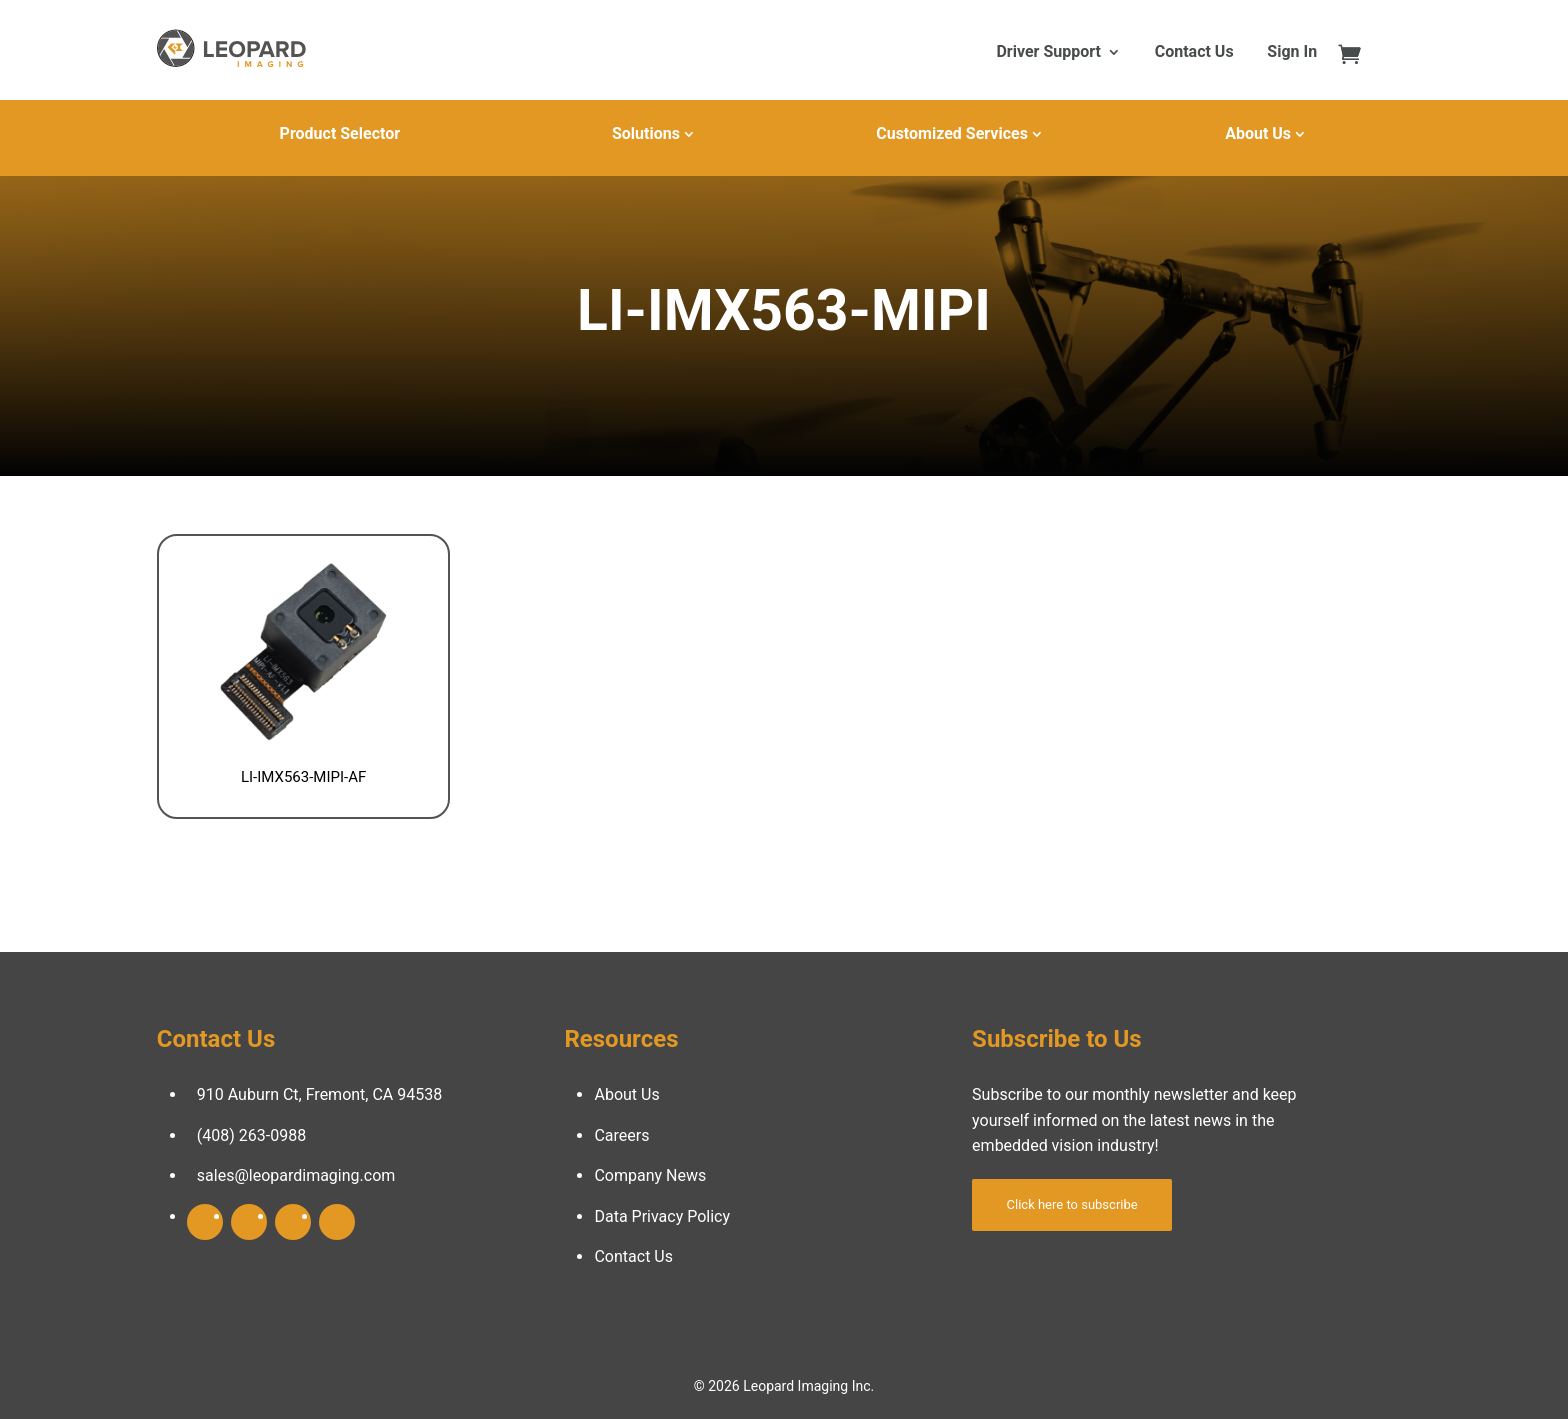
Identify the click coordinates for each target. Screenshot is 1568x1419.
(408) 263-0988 (251, 1135)
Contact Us (1194, 53)
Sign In (1292, 53)
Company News (650, 1175)
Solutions (646, 133)
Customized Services (952, 133)
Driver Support (1048, 53)
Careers (621, 1135)
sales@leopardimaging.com (296, 1175)
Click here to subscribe (1072, 1204)
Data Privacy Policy (662, 1216)
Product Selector (340, 133)
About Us (1258, 133)
